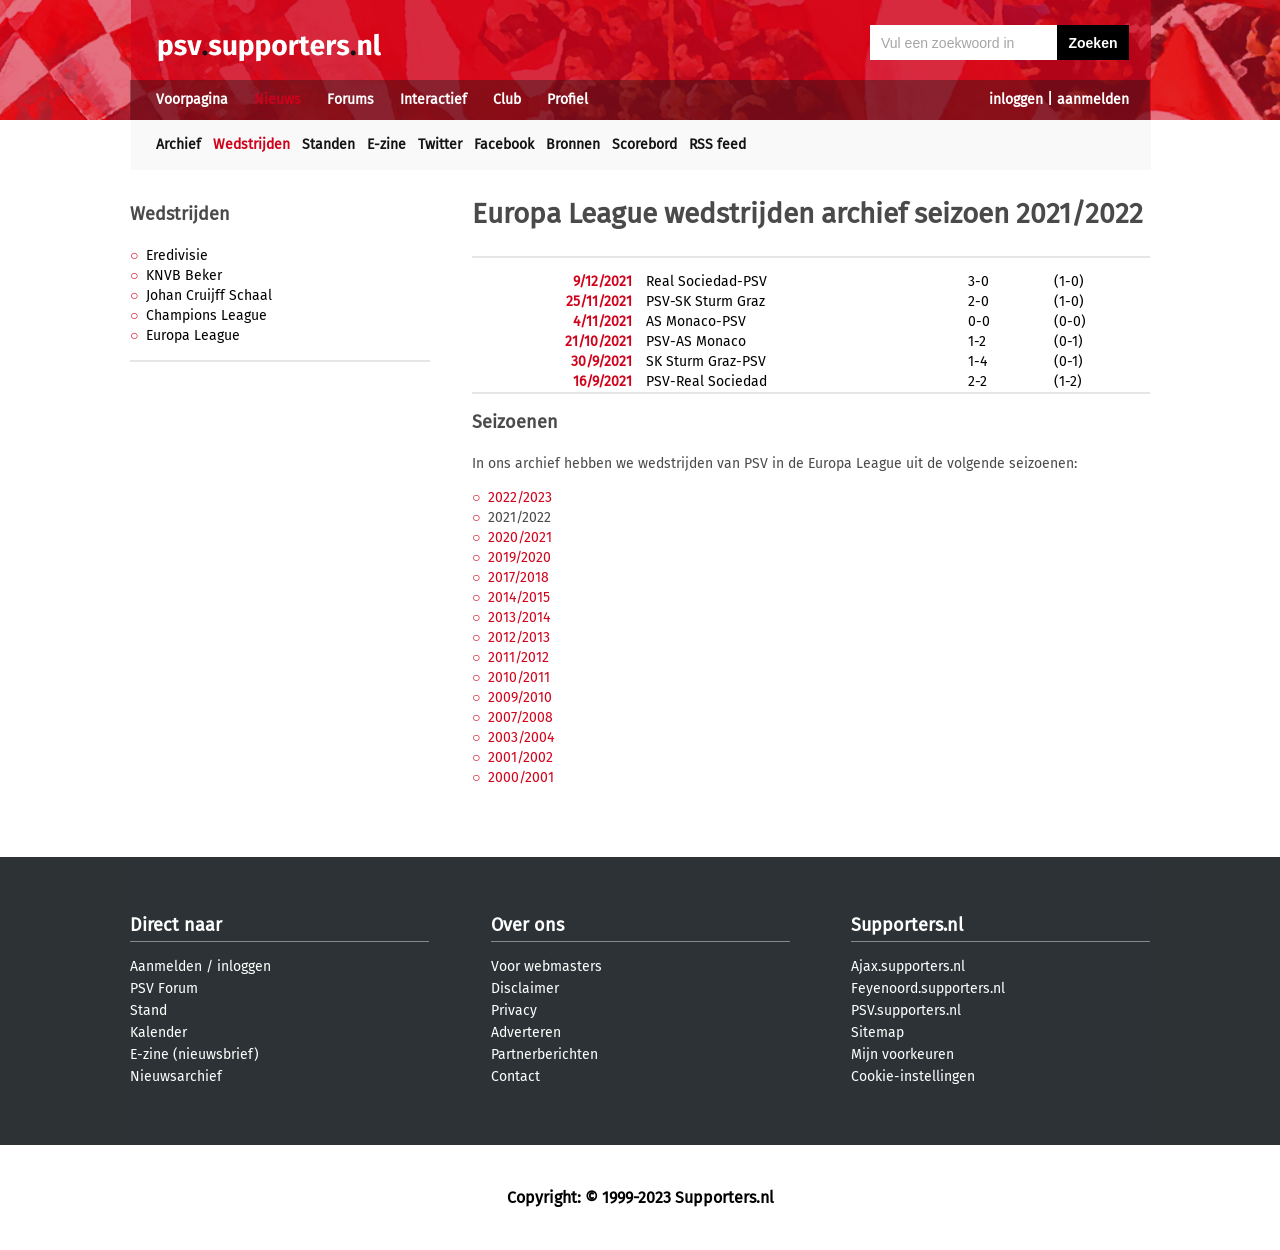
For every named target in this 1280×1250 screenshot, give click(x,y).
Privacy (514, 1010)
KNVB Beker (184, 275)
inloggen (1016, 99)
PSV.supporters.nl (906, 1010)
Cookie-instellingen (913, 1076)
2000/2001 (521, 777)
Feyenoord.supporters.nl (928, 988)
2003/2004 (521, 737)
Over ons (527, 925)
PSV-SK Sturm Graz (705, 301)
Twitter (440, 144)
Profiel (567, 99)
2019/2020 (519, 557)
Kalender (158, 1032)
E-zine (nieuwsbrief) (194, 1054)
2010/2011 (519, 677)
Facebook (504, 144)
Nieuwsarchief (176, 1076)
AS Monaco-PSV (696, 321)
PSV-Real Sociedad (706, 381)
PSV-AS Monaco (696, 341)
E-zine (386, 144)
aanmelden (1093, 99)
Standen (328, 144)
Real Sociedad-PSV (706, 281)
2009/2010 (520, 697)
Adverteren (526, 1032)
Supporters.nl (907, 925)
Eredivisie (177, 255)
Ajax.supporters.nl (908, 966)
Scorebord (644, 144)
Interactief (433, 99)
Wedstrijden (251, 144)
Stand (148, 1010)
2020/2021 (520, 537)
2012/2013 (519, 637)
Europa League (193, 335)
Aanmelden (166, 966)
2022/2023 (520, 497)
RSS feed (717, 144)
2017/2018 (518, 577)
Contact (515, 1076)
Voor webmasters (546, 966)
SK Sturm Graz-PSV (706, 361)
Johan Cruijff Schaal (209, 295)
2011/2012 (518, 657)
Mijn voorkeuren (902, 1054)
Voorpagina (192, 99)
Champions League (206, 315)
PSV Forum (164, 988)
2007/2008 (520, 717)
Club (507, 99)
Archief (178, 144)
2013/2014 (519, 617)
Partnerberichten (544, 1054)
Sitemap (877, 1032)
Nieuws (277, 99)
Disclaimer (525, 988)
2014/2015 (519, 597)
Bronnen (573, 144)
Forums (350, 99)
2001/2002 (520, 757)
